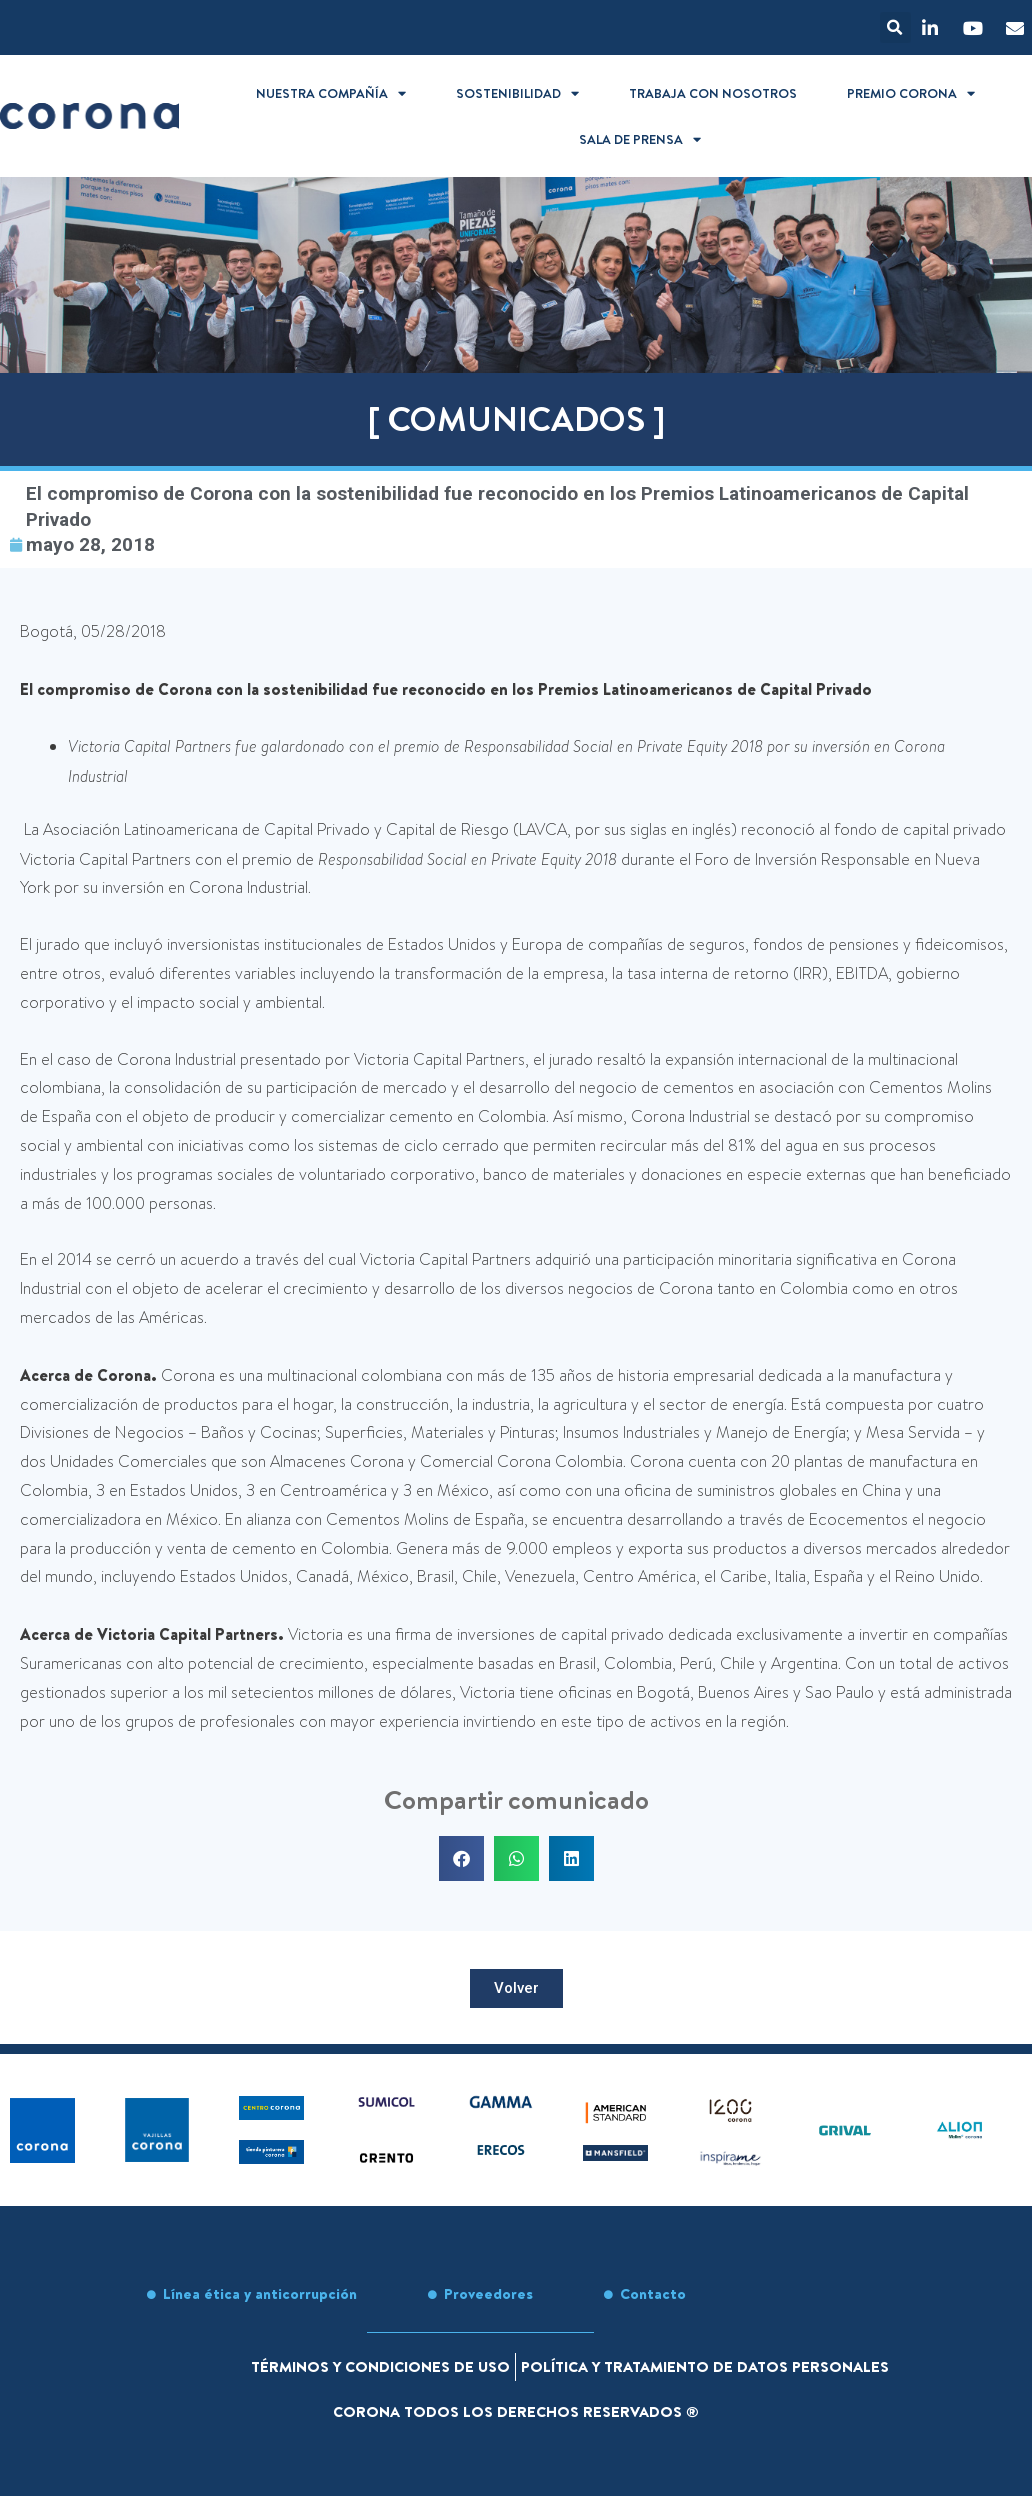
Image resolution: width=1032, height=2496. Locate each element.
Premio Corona (911, 93)
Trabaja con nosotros (713, 93)
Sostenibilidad (517, 93)
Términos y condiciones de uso (380, 2366)
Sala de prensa (640, 139)
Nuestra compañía (331, 93)
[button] (895, 27)
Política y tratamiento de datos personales (705, 2366)
